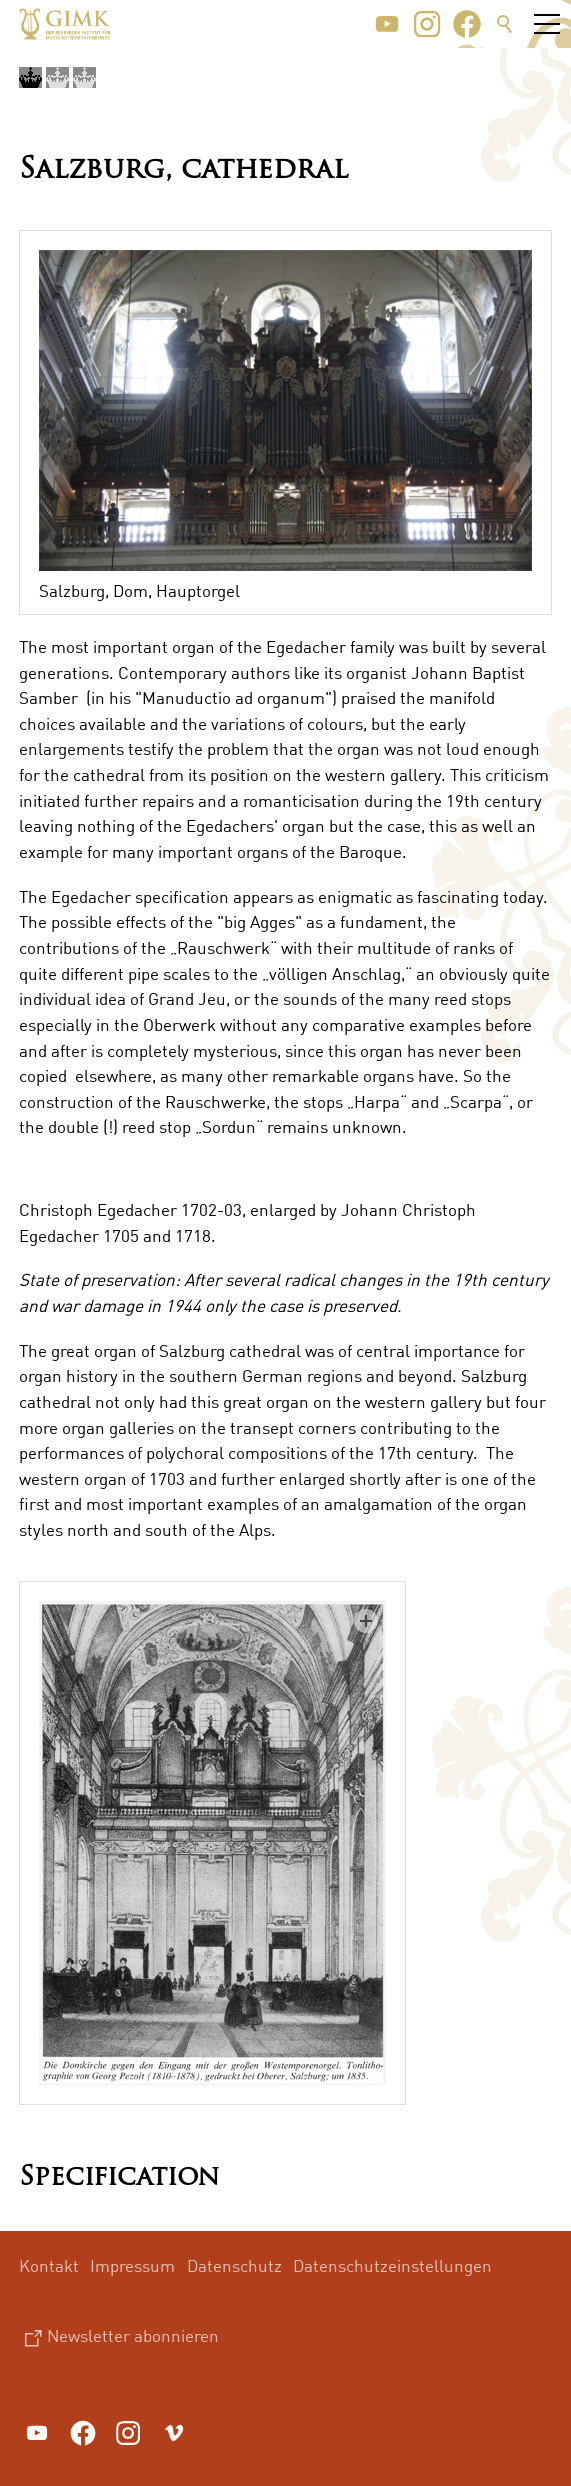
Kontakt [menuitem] (49, 2265)
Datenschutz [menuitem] (234, 2265)
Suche (505, 24)
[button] (387, 24)
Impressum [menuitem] (132, 2265)
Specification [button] (119, 2178)
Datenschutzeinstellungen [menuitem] (392, 2265)
